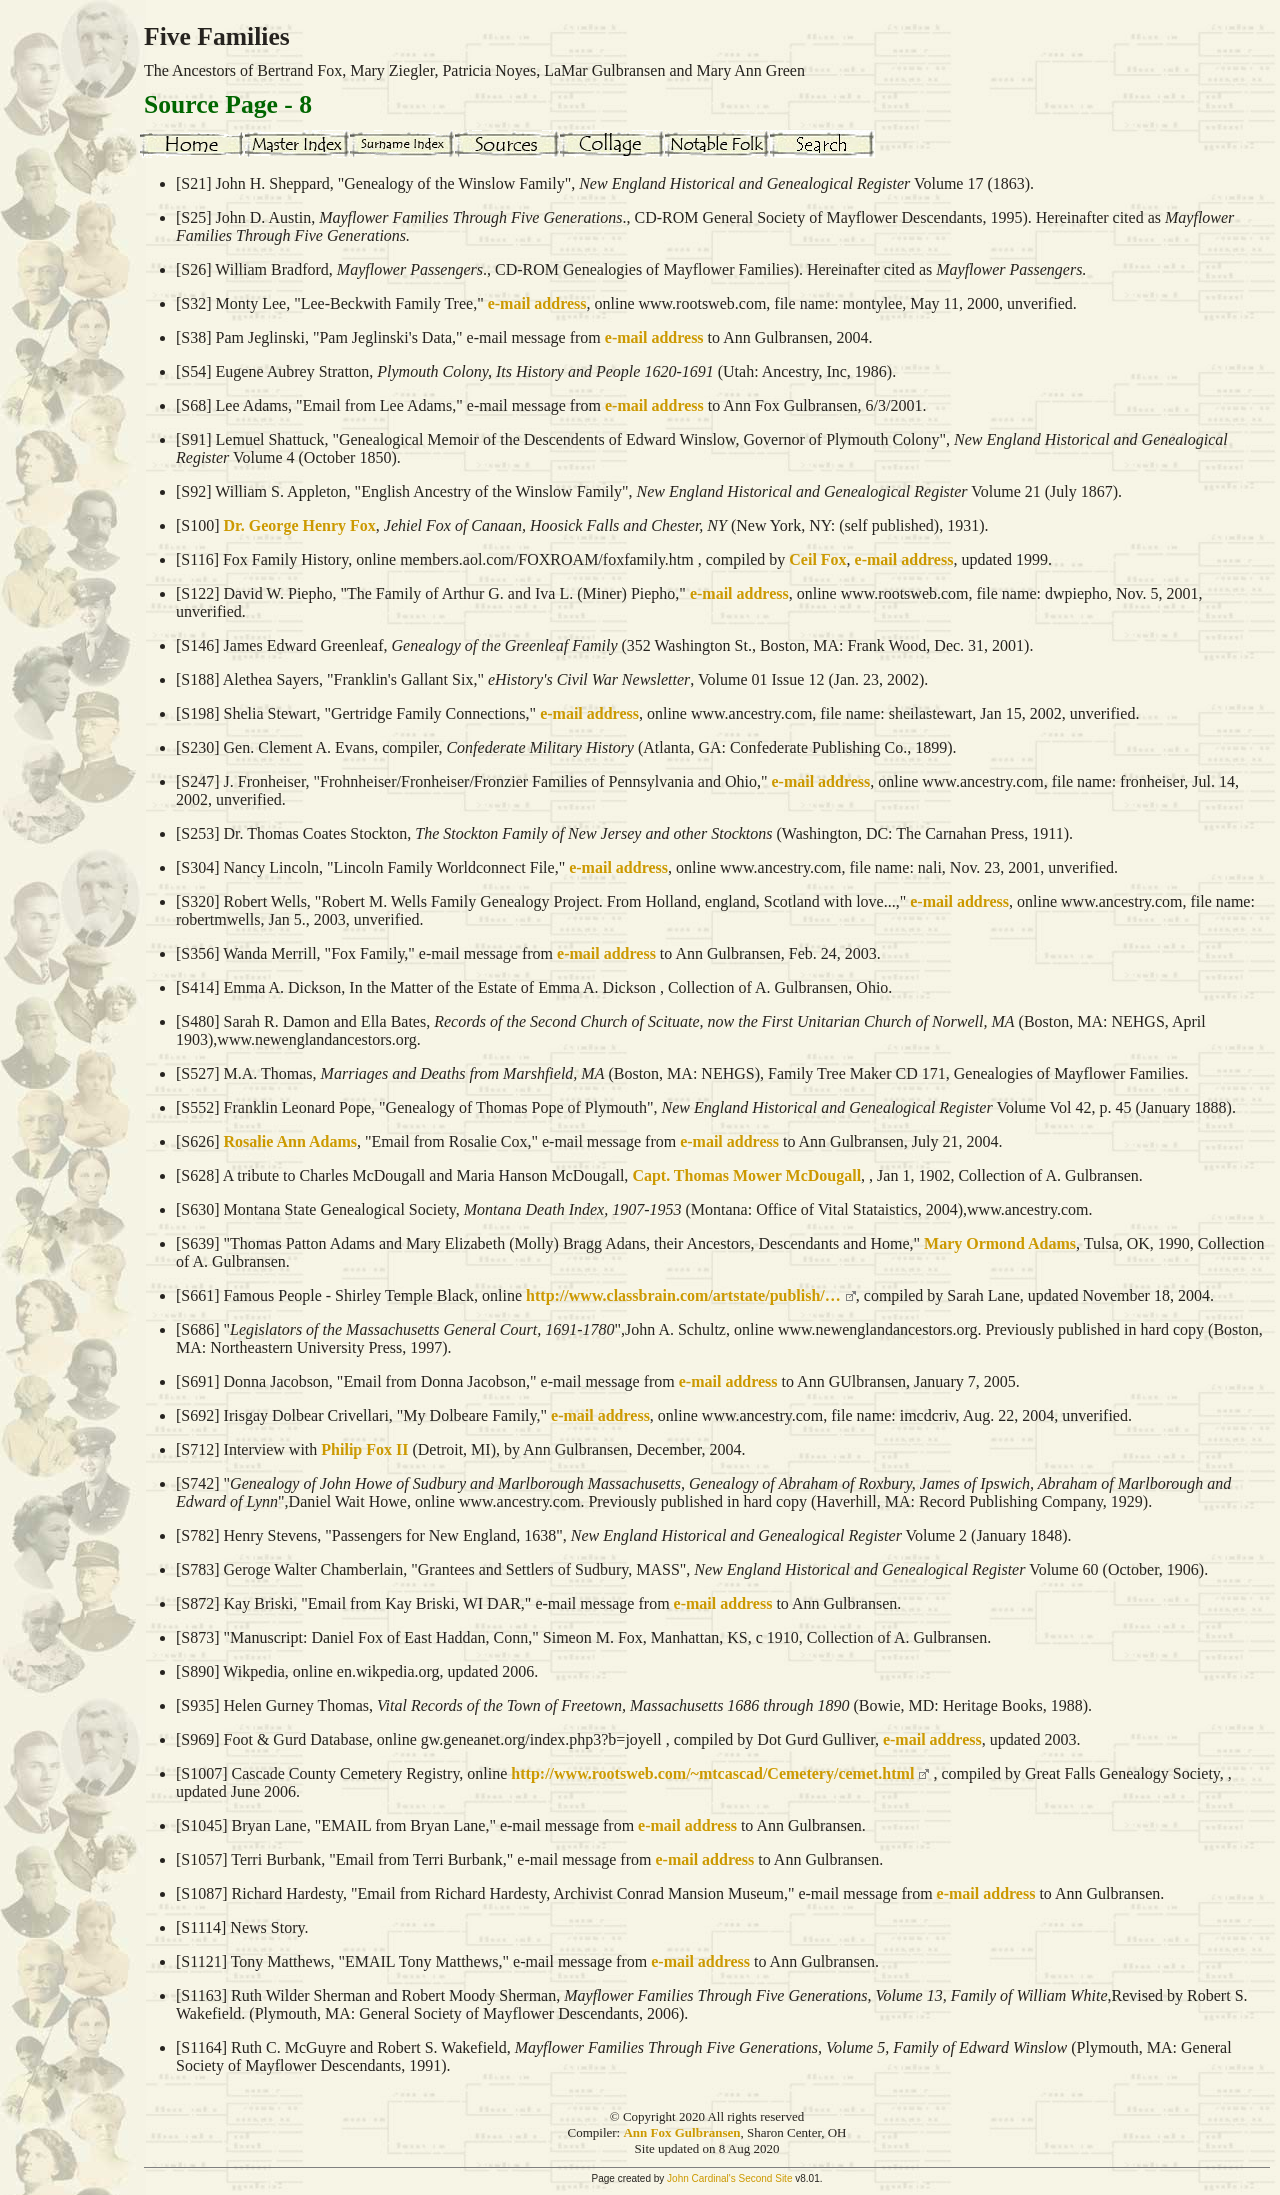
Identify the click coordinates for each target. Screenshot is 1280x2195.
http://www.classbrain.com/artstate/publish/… (683, 1295)
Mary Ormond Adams (1000, 1243)
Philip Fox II (364, 1449)
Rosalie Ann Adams (290, 1141)
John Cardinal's (701, 2178)
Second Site (766, 2178)
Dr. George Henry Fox (300, 525)
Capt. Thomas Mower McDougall (746, 1175)
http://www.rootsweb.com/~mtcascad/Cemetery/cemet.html (712, 1773)
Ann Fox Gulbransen (681, 2132)
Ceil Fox (817, 559)
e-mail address (537, 303)
